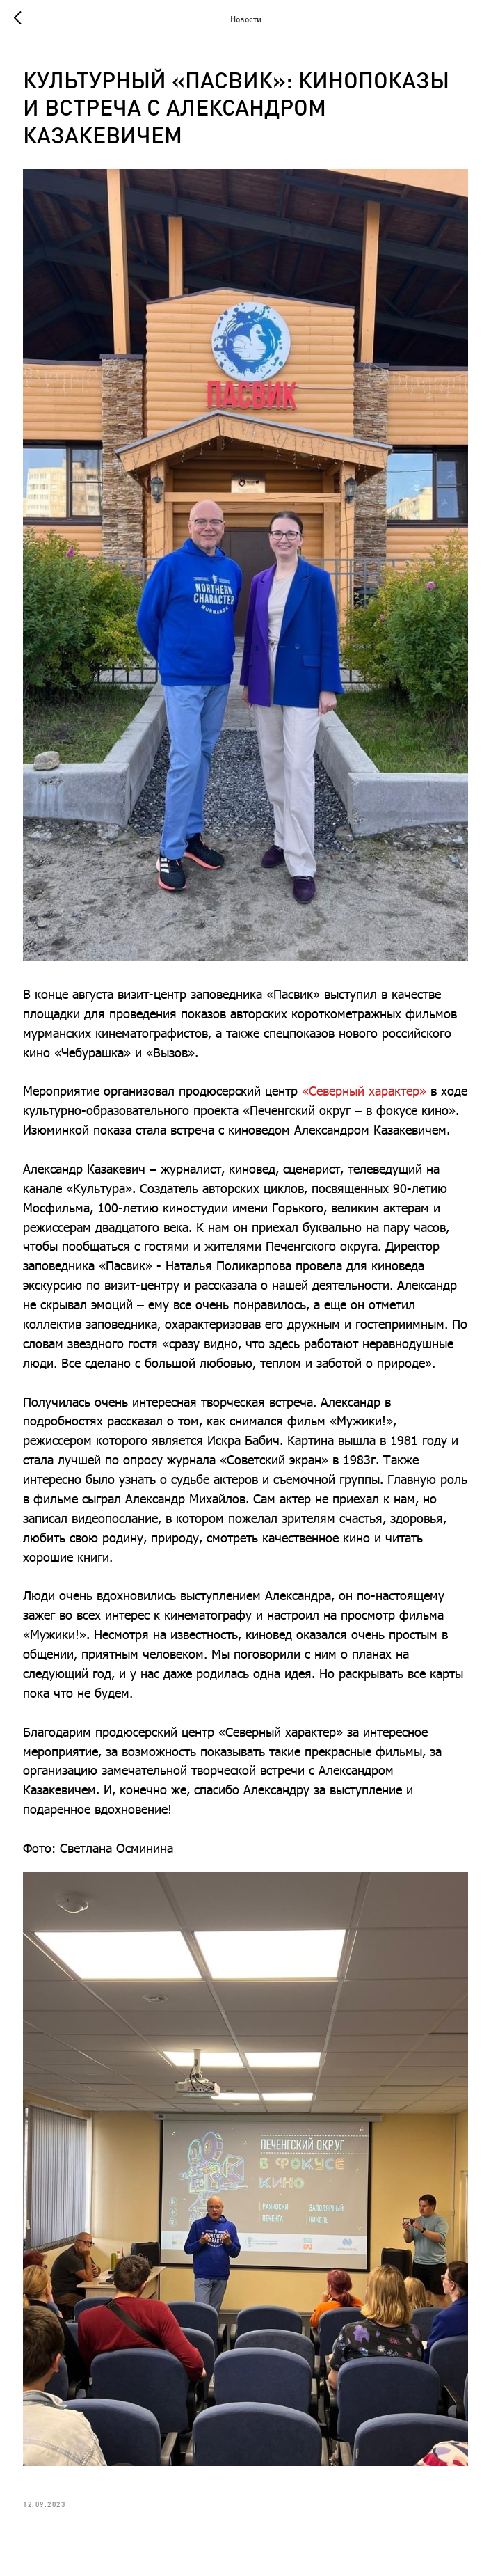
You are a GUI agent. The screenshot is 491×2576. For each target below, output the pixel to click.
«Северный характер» (364, 1090)
